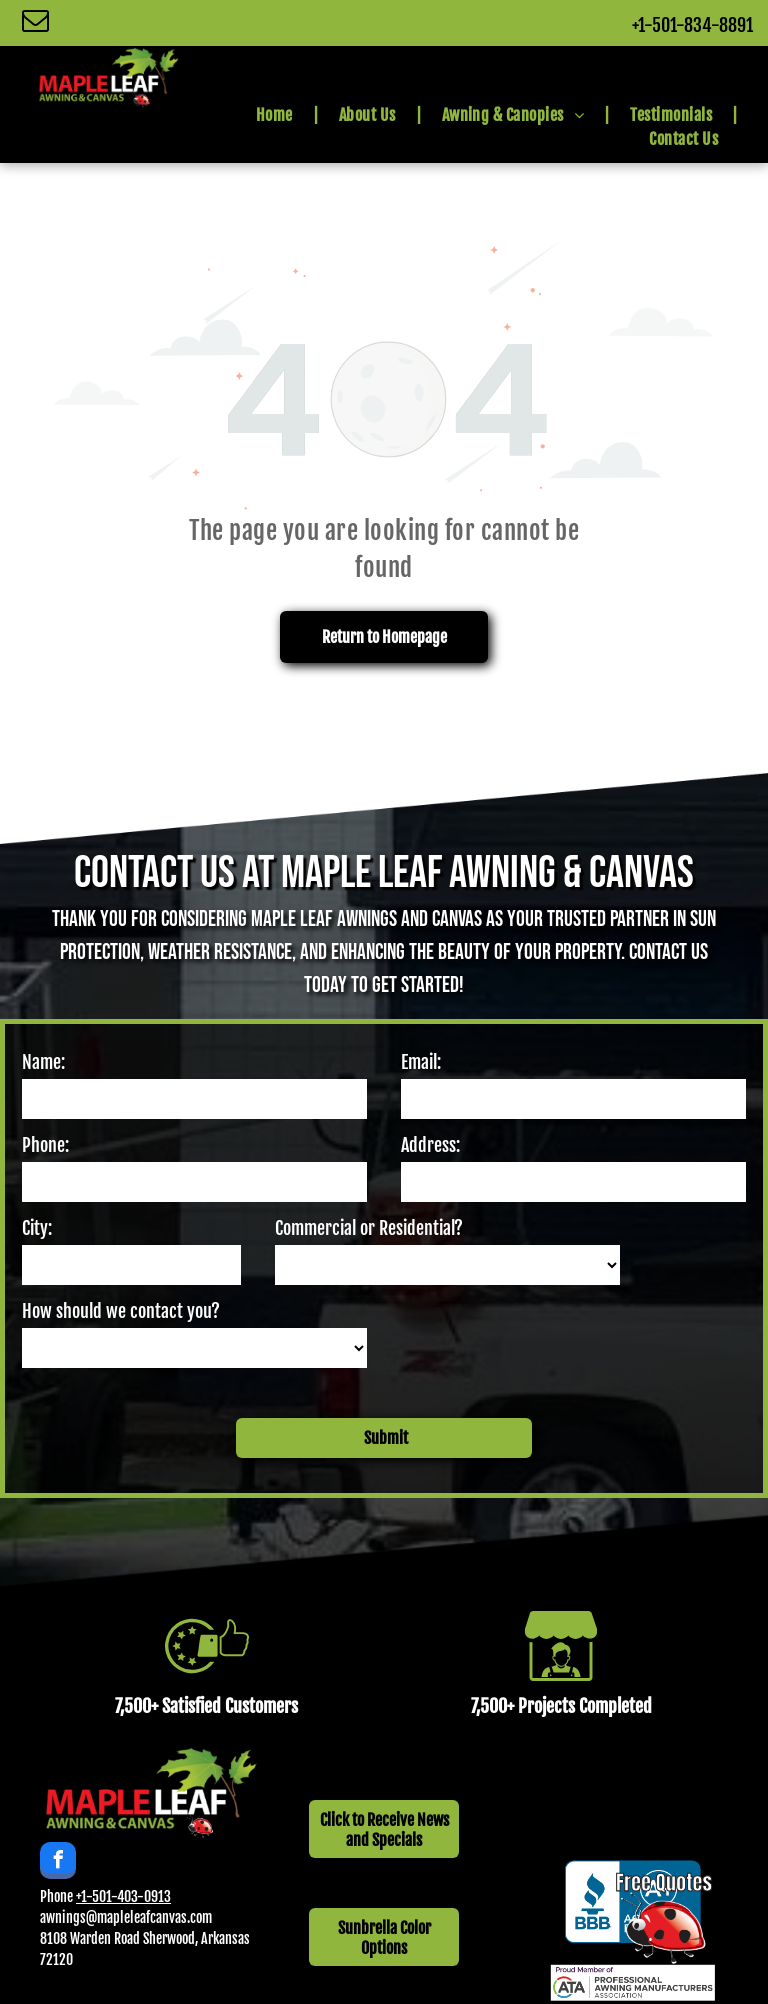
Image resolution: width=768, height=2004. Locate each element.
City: (37, 1228)
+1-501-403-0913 (123, 1869)
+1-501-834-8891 (692, 25)
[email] (35, 23)
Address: (430, 1145)
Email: (421, 1062)
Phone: (45, 1145)
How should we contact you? (121, 1311)
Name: (43, 1062)
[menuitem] (277, 115)
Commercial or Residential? (369, 1228)
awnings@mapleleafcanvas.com (126, 1890)
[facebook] (58, 1836)
